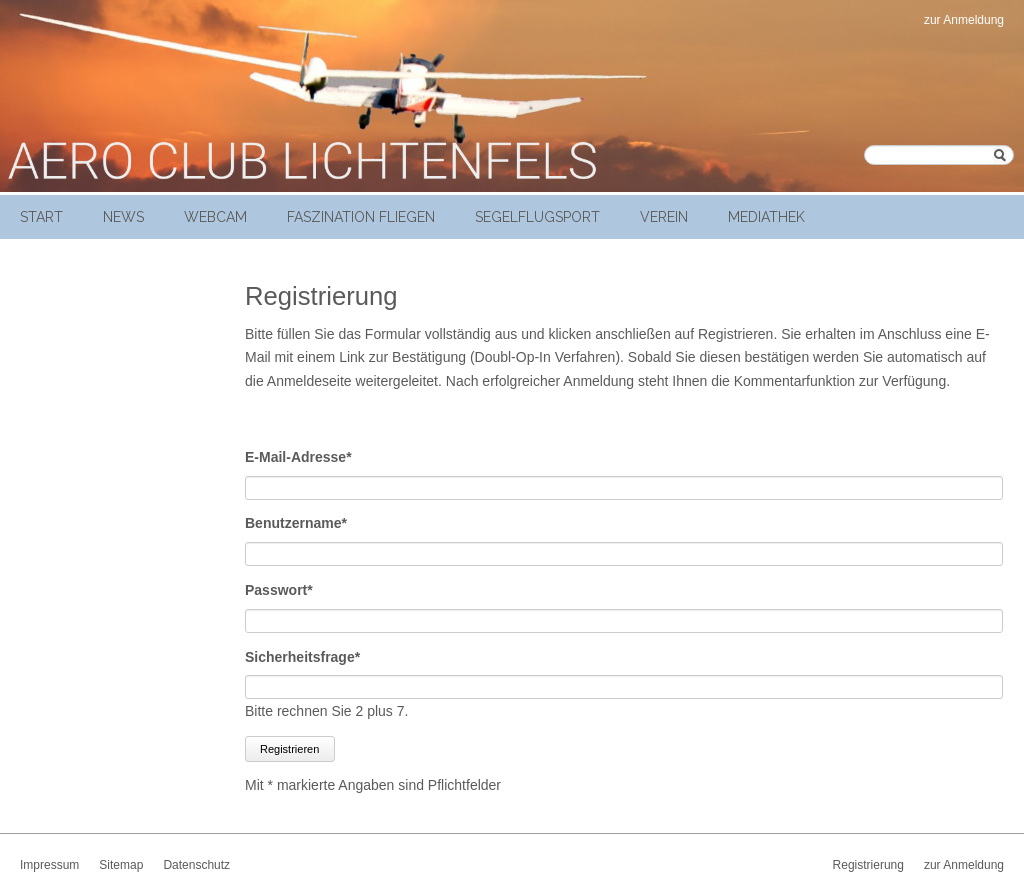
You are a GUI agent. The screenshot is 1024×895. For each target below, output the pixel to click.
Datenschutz (196, 865)
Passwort (279, 588)
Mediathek (766, 217)
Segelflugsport (537, 217)
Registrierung (868, 865)
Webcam (215, 217)
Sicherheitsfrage (302, 655)
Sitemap (121, 865)
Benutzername (296, 521)
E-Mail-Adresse (298, 455)
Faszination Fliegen (361, 217)
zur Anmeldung (964, 20)
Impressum (49, 865)
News (123, 217)
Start (41, 217)
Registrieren (289, 749)
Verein (664, 217)
